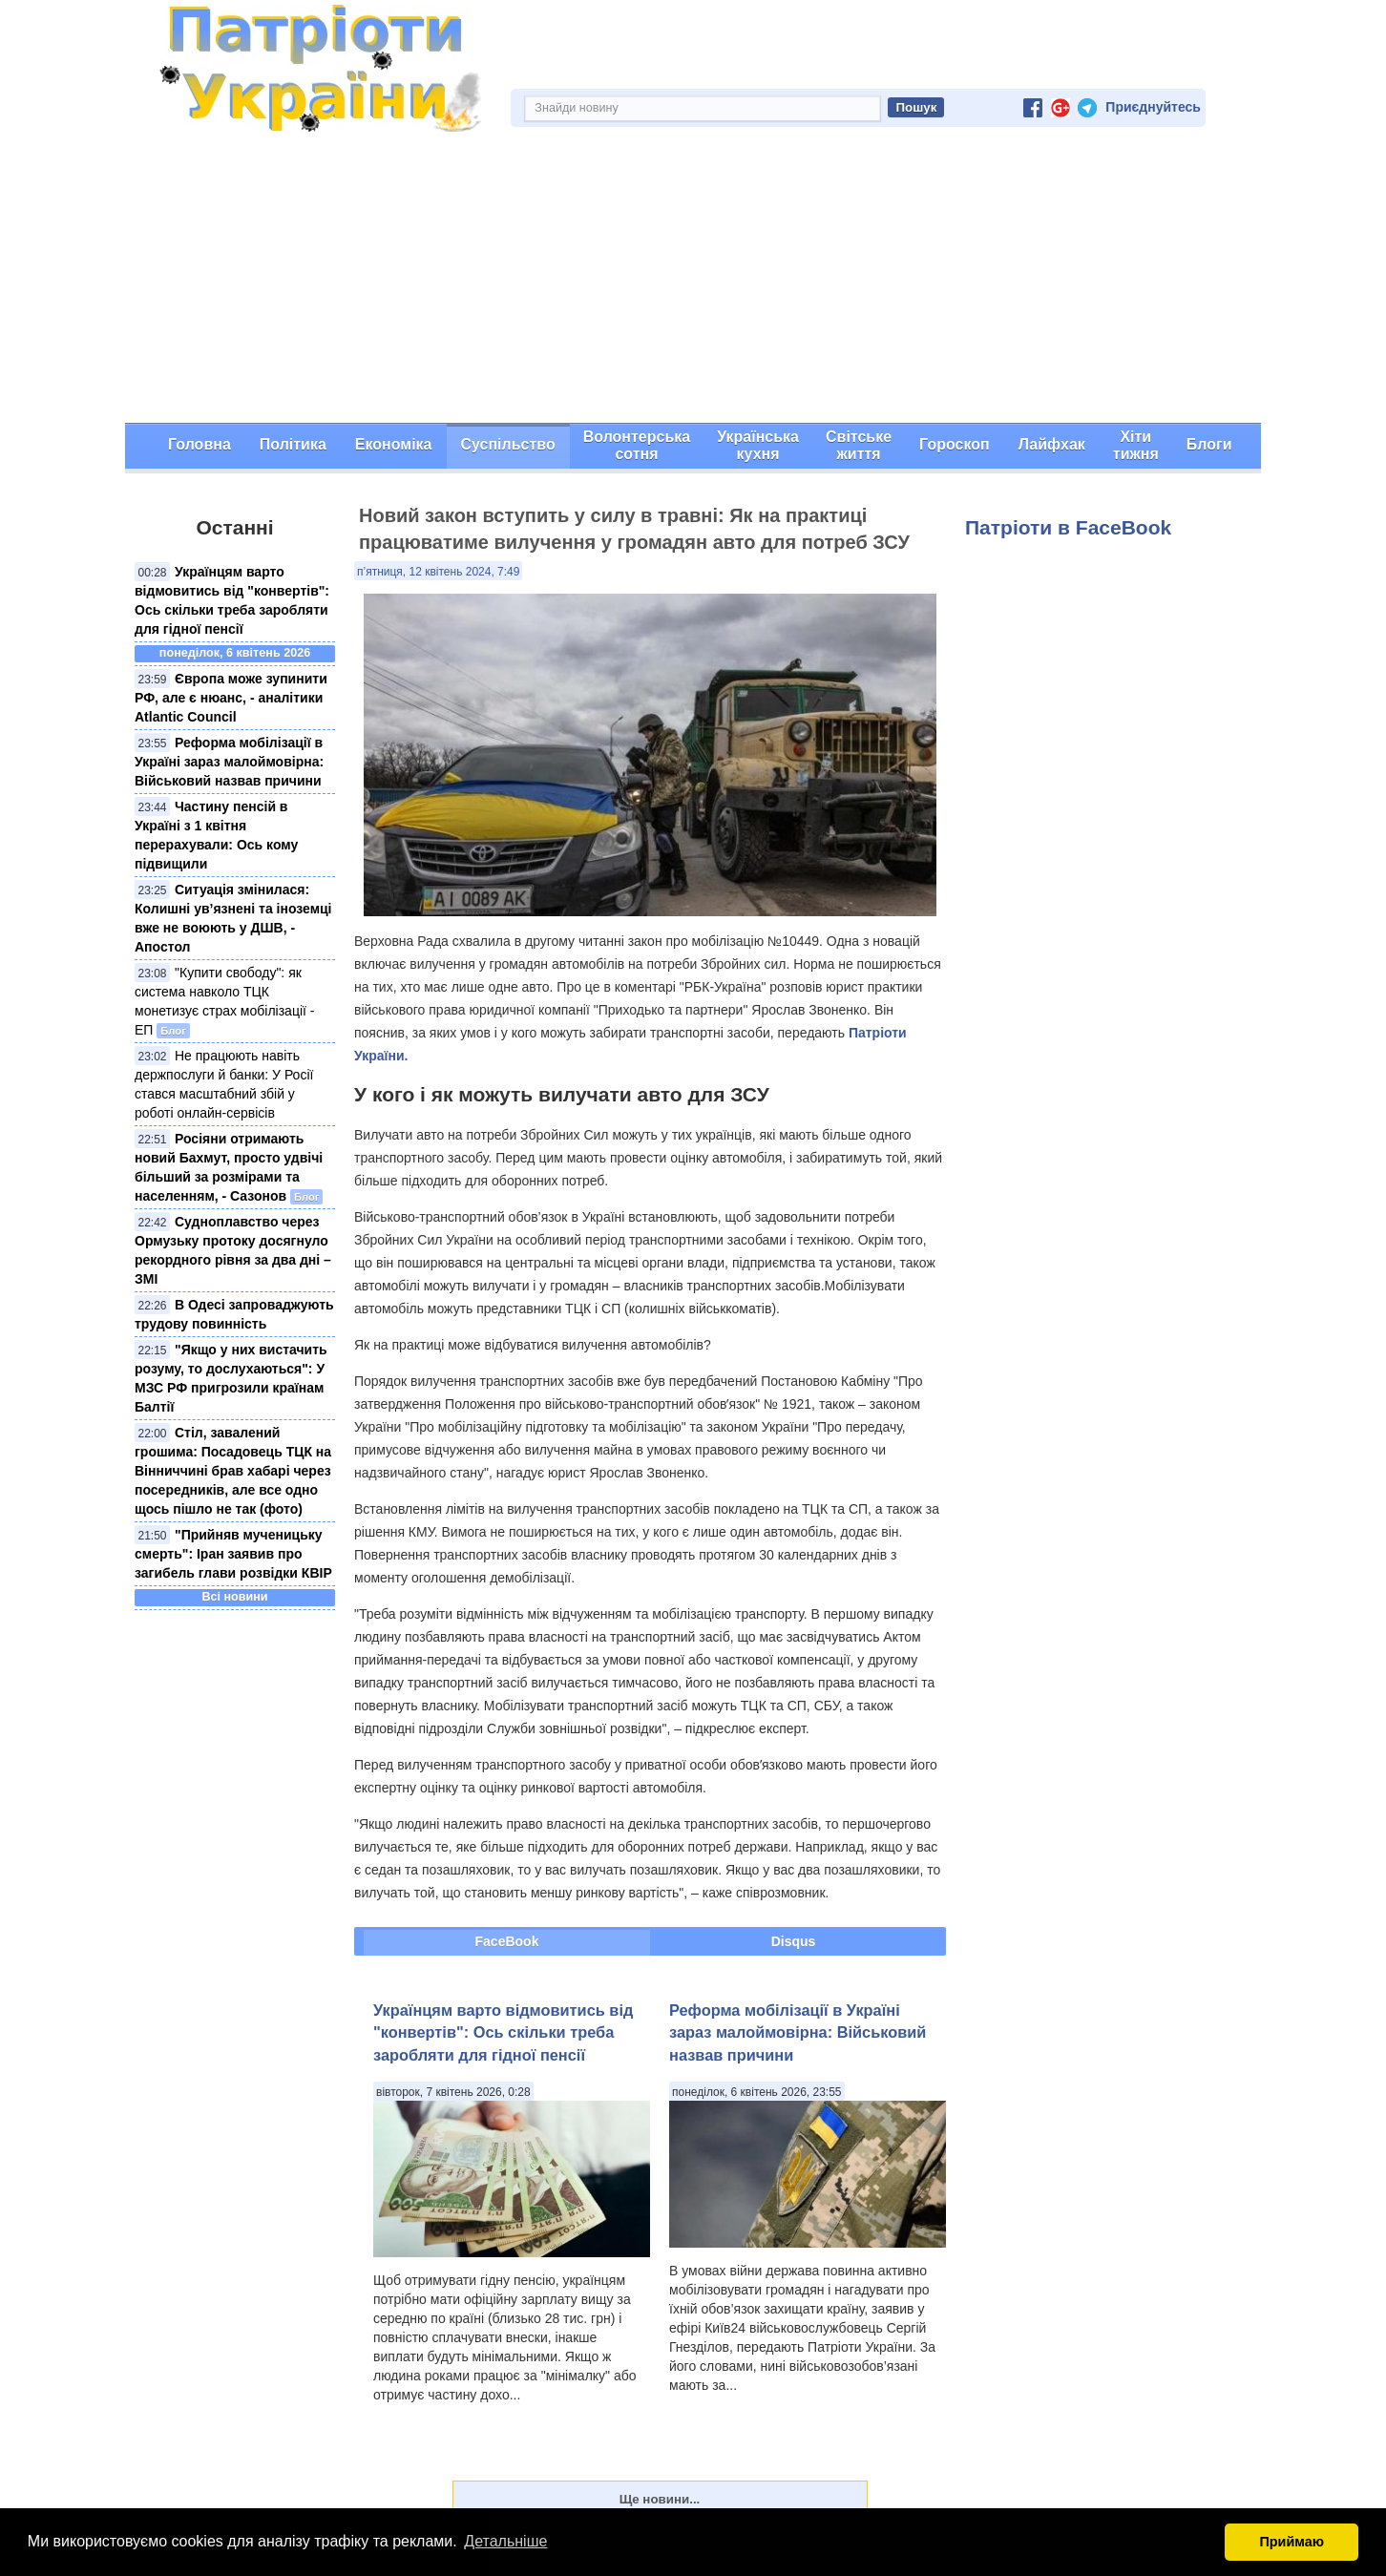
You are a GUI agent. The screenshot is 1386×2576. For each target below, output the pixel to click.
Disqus (793, 1941)
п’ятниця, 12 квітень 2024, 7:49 (438, 571)
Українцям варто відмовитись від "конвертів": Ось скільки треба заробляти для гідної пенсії (503, 2032)
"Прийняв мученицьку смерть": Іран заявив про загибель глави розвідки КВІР (233, 1554)
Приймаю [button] (1291, 2541)
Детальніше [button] (505, 2541)
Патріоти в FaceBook (1068, 527)
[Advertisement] (693, 279)
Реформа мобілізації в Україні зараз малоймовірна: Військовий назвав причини (229, 761)
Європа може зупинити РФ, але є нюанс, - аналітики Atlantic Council (231, 697)
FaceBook (507, 1941)
